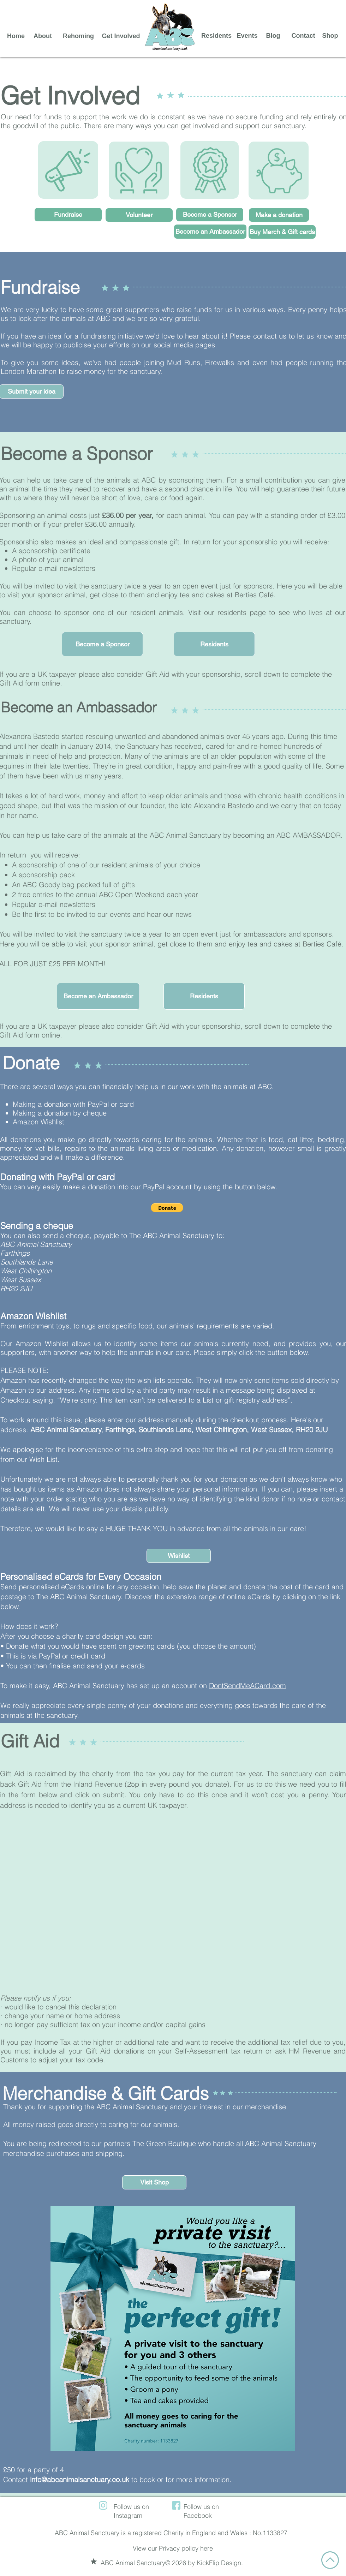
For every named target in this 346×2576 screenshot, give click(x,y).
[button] (102, 644)
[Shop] (330, 36)
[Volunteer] (139, 215)
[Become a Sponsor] (209, 214)
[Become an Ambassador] (210, 232)
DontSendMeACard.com (247, 1685)
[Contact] (303, 36)
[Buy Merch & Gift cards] (282, 232)
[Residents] (216, 36)
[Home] (15, 36)
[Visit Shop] (154, 2182)
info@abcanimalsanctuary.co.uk (79, 2479)
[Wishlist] (179, 1556)
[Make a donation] (279, 215)
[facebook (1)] (176, 2505)
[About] (42, 36)
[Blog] (273, 36)
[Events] (247, 36)
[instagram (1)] (103, 2505)
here (206, 2548)
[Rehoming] (78, 36)
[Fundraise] (68, 214)
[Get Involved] (121, 36)
